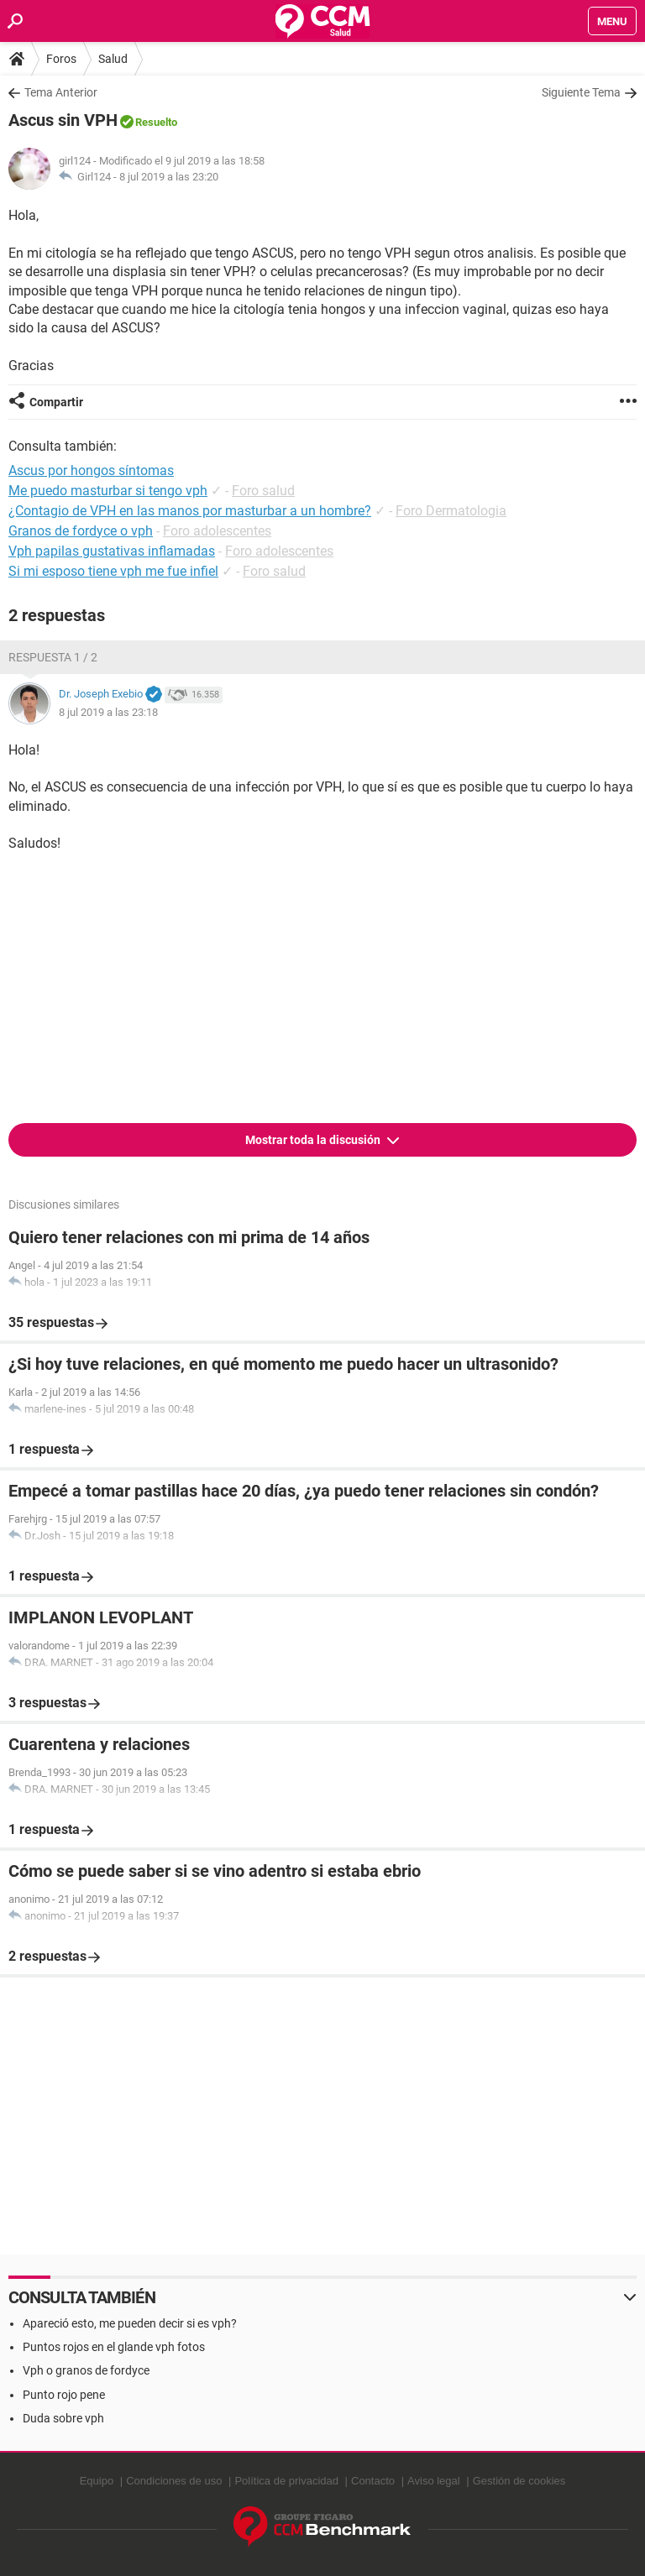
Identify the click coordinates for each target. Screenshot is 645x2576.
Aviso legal (433, 2480)
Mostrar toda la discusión (314, 1140)
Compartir (56, 402)
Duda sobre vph (63, 2418)
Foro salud (263, 491)
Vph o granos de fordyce (86, 2370)
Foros (61, 58)
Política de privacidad (286, 2480)
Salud (113, 58)
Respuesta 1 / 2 (52, 657)
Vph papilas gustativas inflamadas (111, 551)
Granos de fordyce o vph (80, 531)
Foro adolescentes (217, 531)
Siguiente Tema (581, 92)
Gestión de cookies (519, 2480)
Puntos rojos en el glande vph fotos (114, 2347)
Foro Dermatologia (451, 511)
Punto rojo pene (64, 2394)
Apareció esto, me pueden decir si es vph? (130, 2323)
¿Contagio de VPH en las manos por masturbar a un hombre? (189, 511)
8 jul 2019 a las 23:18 (108, 712)
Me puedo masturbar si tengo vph (107, 491)
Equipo (96, 2480)
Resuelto (156, 122)
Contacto (373, 2480)
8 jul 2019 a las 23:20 (168, 176)
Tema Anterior (60, 92)
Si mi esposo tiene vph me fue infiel (113, 571)
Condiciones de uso (174, 2480)
